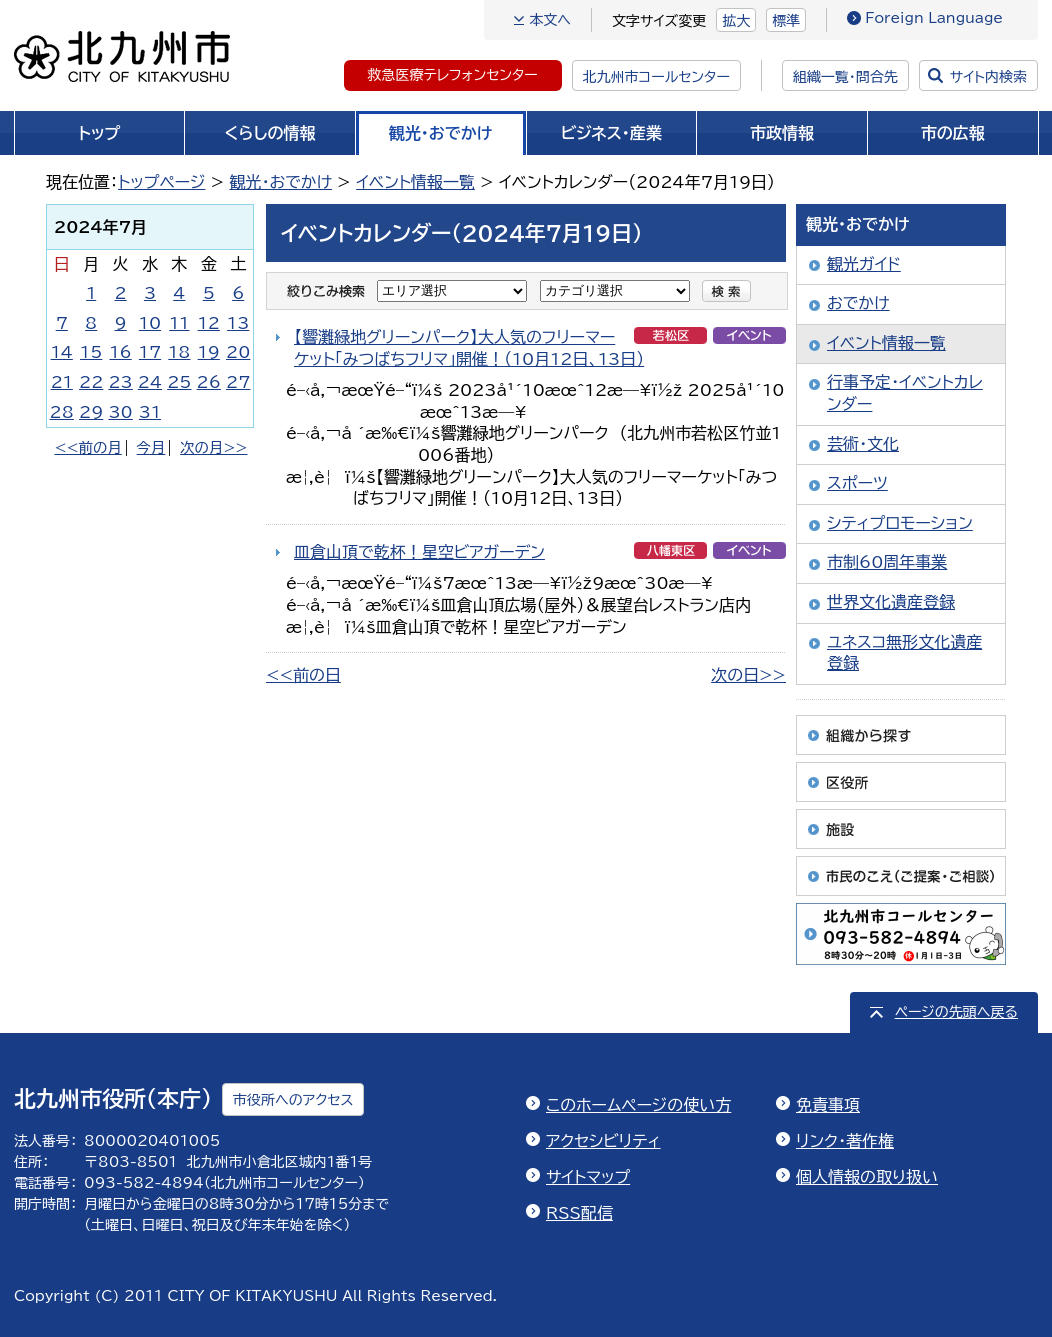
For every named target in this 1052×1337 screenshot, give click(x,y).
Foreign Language (934, 18)
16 (120, 352)
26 (209, 382)
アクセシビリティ (603, 1141)
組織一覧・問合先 (845, 77)
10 (150, 323)
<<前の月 (87, 447)
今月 (151, 447)
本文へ (550, 20)
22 (91, 382)
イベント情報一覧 (415, 182)
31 (150, 412)
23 (120, 382)
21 (62, 382)
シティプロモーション (900, 523)
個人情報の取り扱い (867, 1177)
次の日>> (748, 675)
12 (209, 323)
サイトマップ (588, 1177)
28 (62, 412)
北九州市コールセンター (656, 77)
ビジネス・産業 (611, 133)
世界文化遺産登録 (891, 602)
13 (238, 323)
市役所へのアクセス (293, 1100)
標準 (786, 21)
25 (179, 382)
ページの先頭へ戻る (956, 1012)
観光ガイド (864, 264)
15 (91, 352)
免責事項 (828, 1105)
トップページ (161, 182)
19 (209, 352)
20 (238, 352)
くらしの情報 (270, 133)
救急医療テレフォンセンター (453, 75)
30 (120, 412)
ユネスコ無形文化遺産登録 (904, 653)
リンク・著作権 (845, 1141)
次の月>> (213, 447)
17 (150, 352)
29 (91, 412)
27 (238, 382)
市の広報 (953, 133)
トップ (99, 133)
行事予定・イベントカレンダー (905, 393)
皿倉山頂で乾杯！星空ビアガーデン (419, 552)
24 (150, 382)
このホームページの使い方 (638, 1105)
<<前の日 (303, 675)
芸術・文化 (863, 444)
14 (62, 352)
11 (179, 323)
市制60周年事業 (887, 562)
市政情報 (782, 133)
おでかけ (858, 303)
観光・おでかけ (441, 133)
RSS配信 (579, 1213)
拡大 (736, 21)
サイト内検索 (988, 77)
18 (179, 352)
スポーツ (857, 483)
